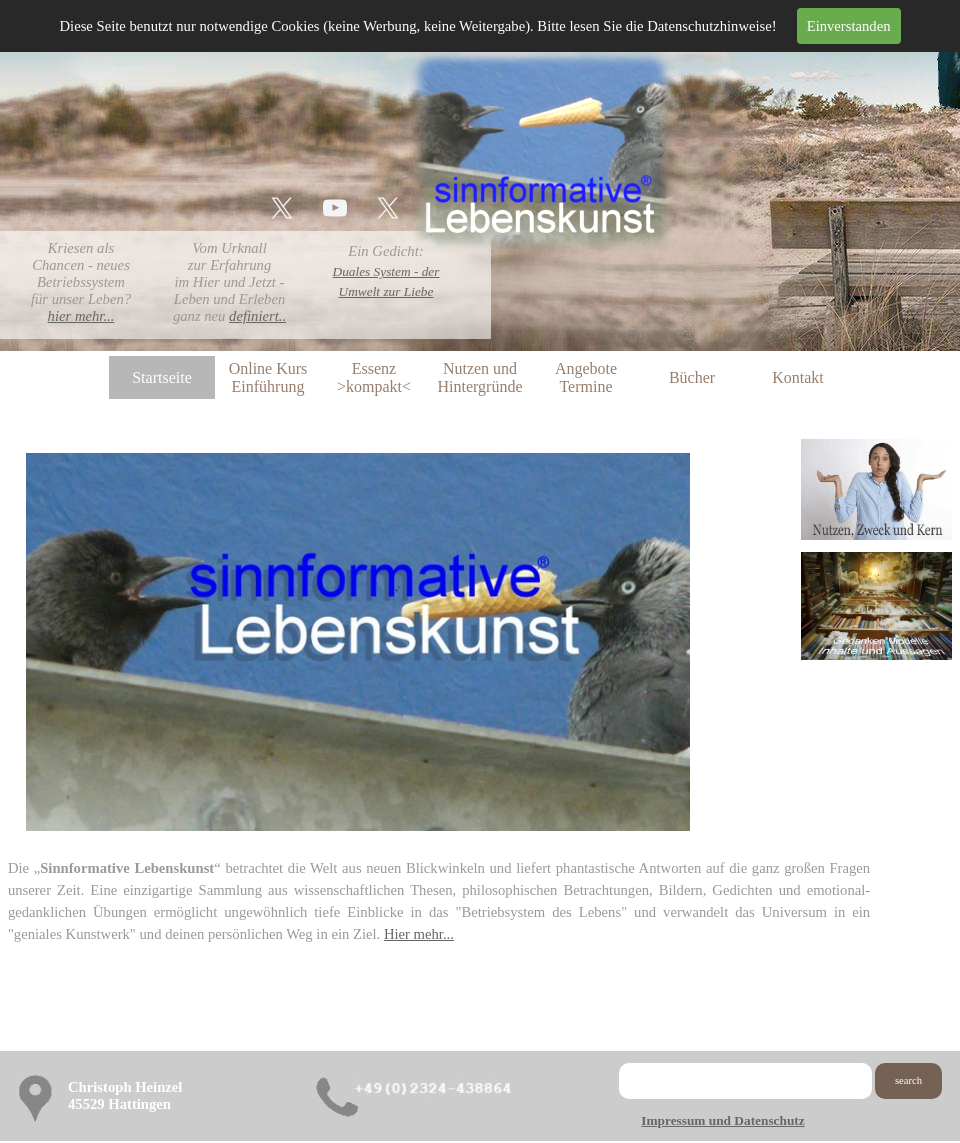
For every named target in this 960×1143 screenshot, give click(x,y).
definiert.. (257, 316)
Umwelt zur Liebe (386, 291)
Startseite (162, 377)
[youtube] (335, 208)
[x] (282, 208)
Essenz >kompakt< (374, 377)
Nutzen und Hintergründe (479, 377)
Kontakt (798, 377)
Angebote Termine (586, 377)
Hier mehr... (419, 934)
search (908, 1080)
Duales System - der (386, 271)
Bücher (692, 377)
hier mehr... (81, 316)
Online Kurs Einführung (268, 377)
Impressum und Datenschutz (722, 1120)
